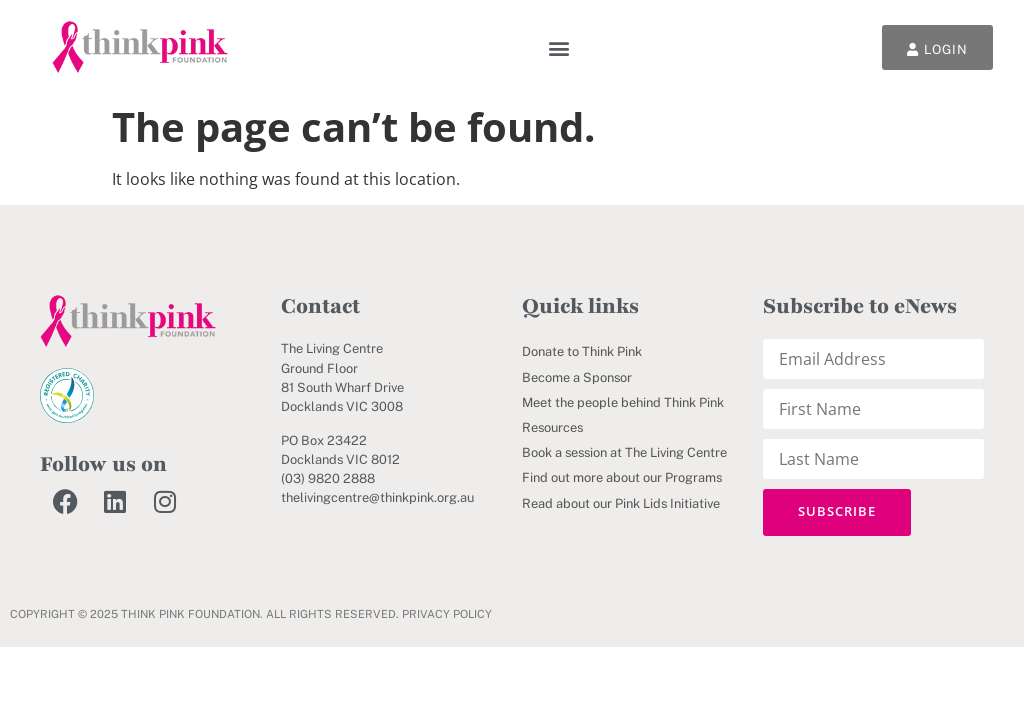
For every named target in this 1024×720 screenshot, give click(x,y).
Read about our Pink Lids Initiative (621, 503)
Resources (552, 427)
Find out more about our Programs (622, 477)
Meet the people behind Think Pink (623, 402)
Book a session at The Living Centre (624, 452)
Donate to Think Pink (582, 351)
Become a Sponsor (577, 377)
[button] (559, 47)
